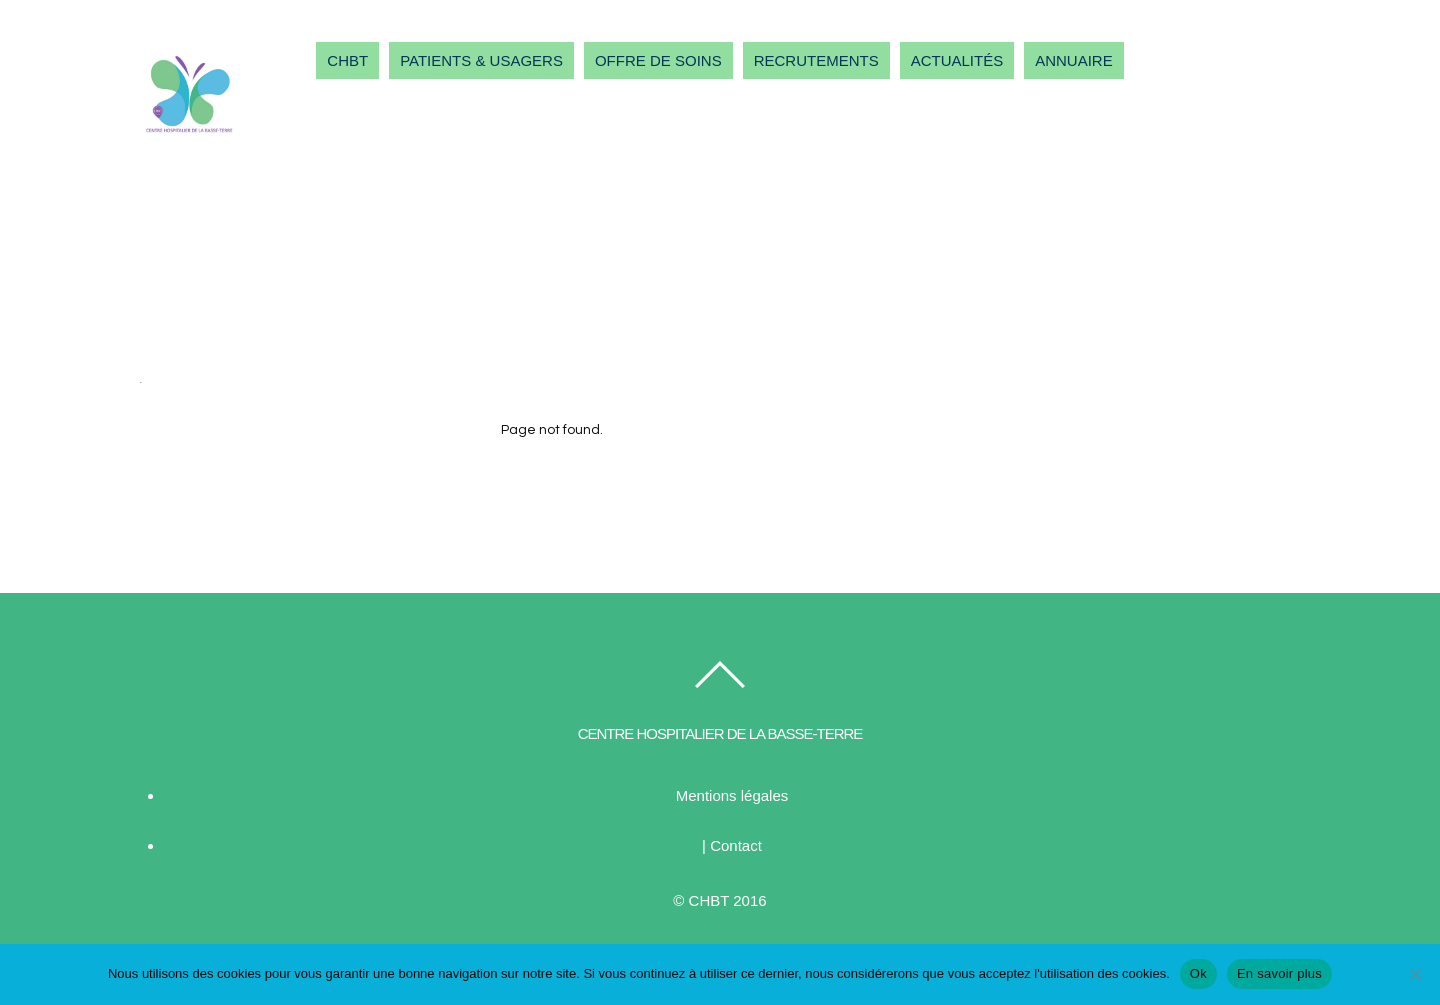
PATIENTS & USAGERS (481, 60)
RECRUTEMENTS (816, 60)
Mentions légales (732, 795)
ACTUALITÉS (957, 60)
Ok (1198, 973)
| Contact (732, 845)
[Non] (1415, 974)
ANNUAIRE (1074, 60)
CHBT (347, 60)
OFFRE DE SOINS (658, 60)
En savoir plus (1279, 973)
